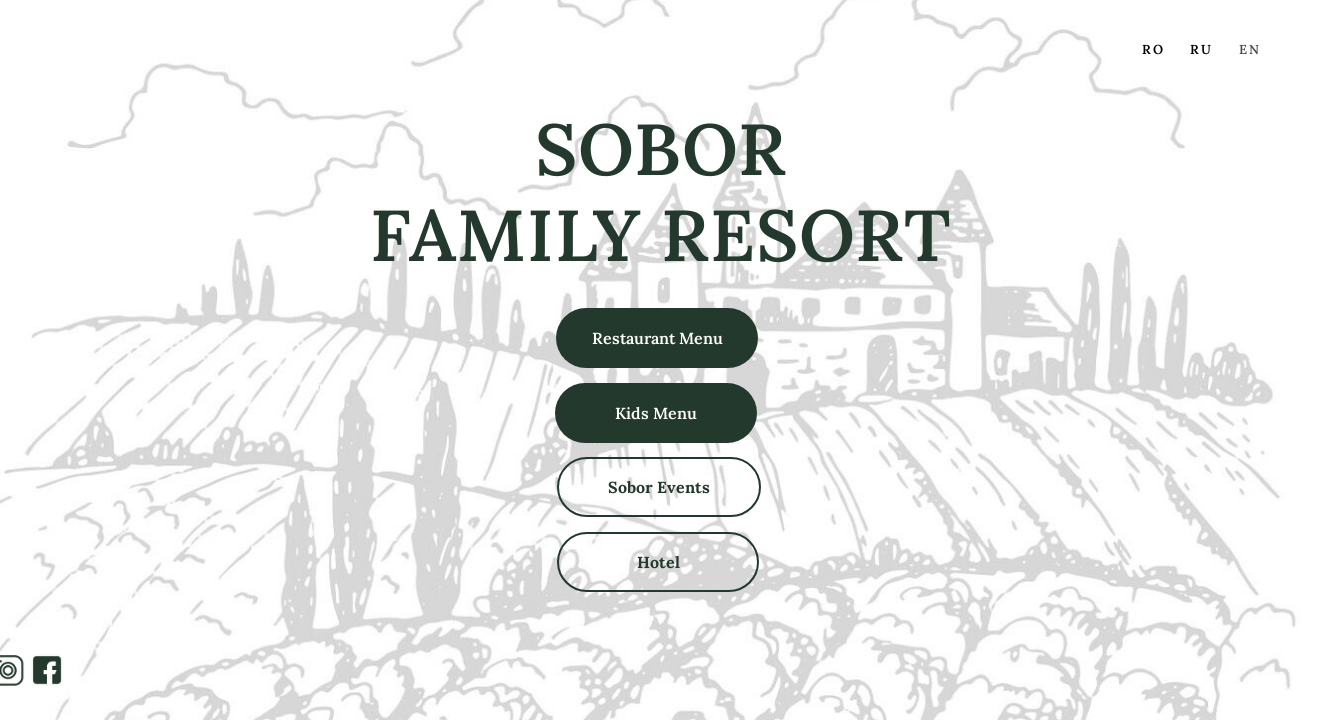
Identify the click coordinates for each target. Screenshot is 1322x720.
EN (1250, 49)
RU (1201, 49)
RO (1153, 49)
